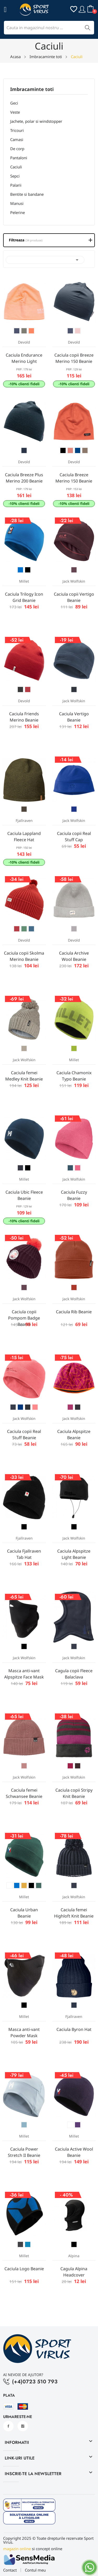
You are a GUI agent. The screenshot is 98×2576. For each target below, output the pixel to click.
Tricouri (17, 130)
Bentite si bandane (27, 194)
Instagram (23, 2426)
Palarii (15, 185)
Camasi (16, 139)
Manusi (17, 203)
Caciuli (16, 166)
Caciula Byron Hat (73, 2029)
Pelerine (17, 212)
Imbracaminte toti (32, 89)
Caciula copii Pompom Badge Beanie (24, 1318)
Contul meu (35, 2570)
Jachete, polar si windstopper (36, 121)
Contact (10, 2570)
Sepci (15, 176)
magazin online (17, 2548)
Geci (14, 103)
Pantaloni (18, 157)
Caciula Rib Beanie (74, 1312)
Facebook (8, 2426)
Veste (15, 112)
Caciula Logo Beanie (24, 2269)
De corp (17, 148)
